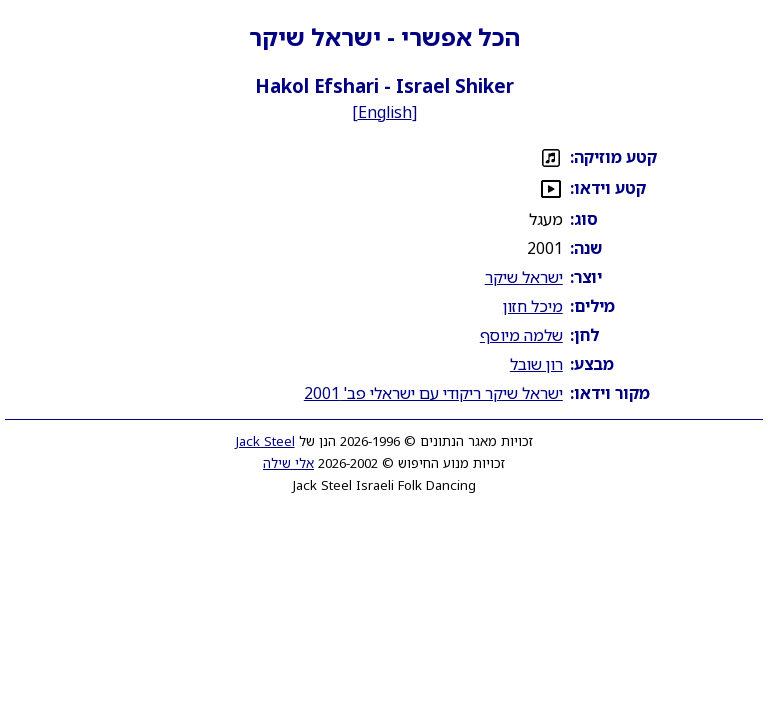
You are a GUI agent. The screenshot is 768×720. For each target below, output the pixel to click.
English (385, 112)
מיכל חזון (533, 306)
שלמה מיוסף (521, 335)
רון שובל (536, 364)
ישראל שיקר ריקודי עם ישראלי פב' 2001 (433, 393)
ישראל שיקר (524, 277)
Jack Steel (265, 441)
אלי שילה (288, 463)
